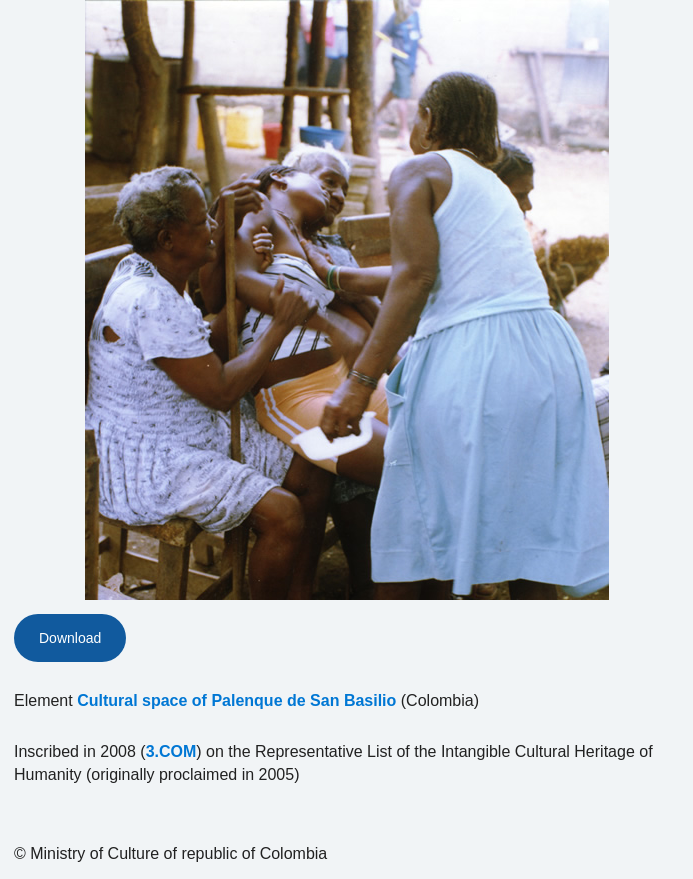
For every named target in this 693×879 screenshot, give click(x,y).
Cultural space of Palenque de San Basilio (236, 700)
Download (70, 638)
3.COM (171, 751)
